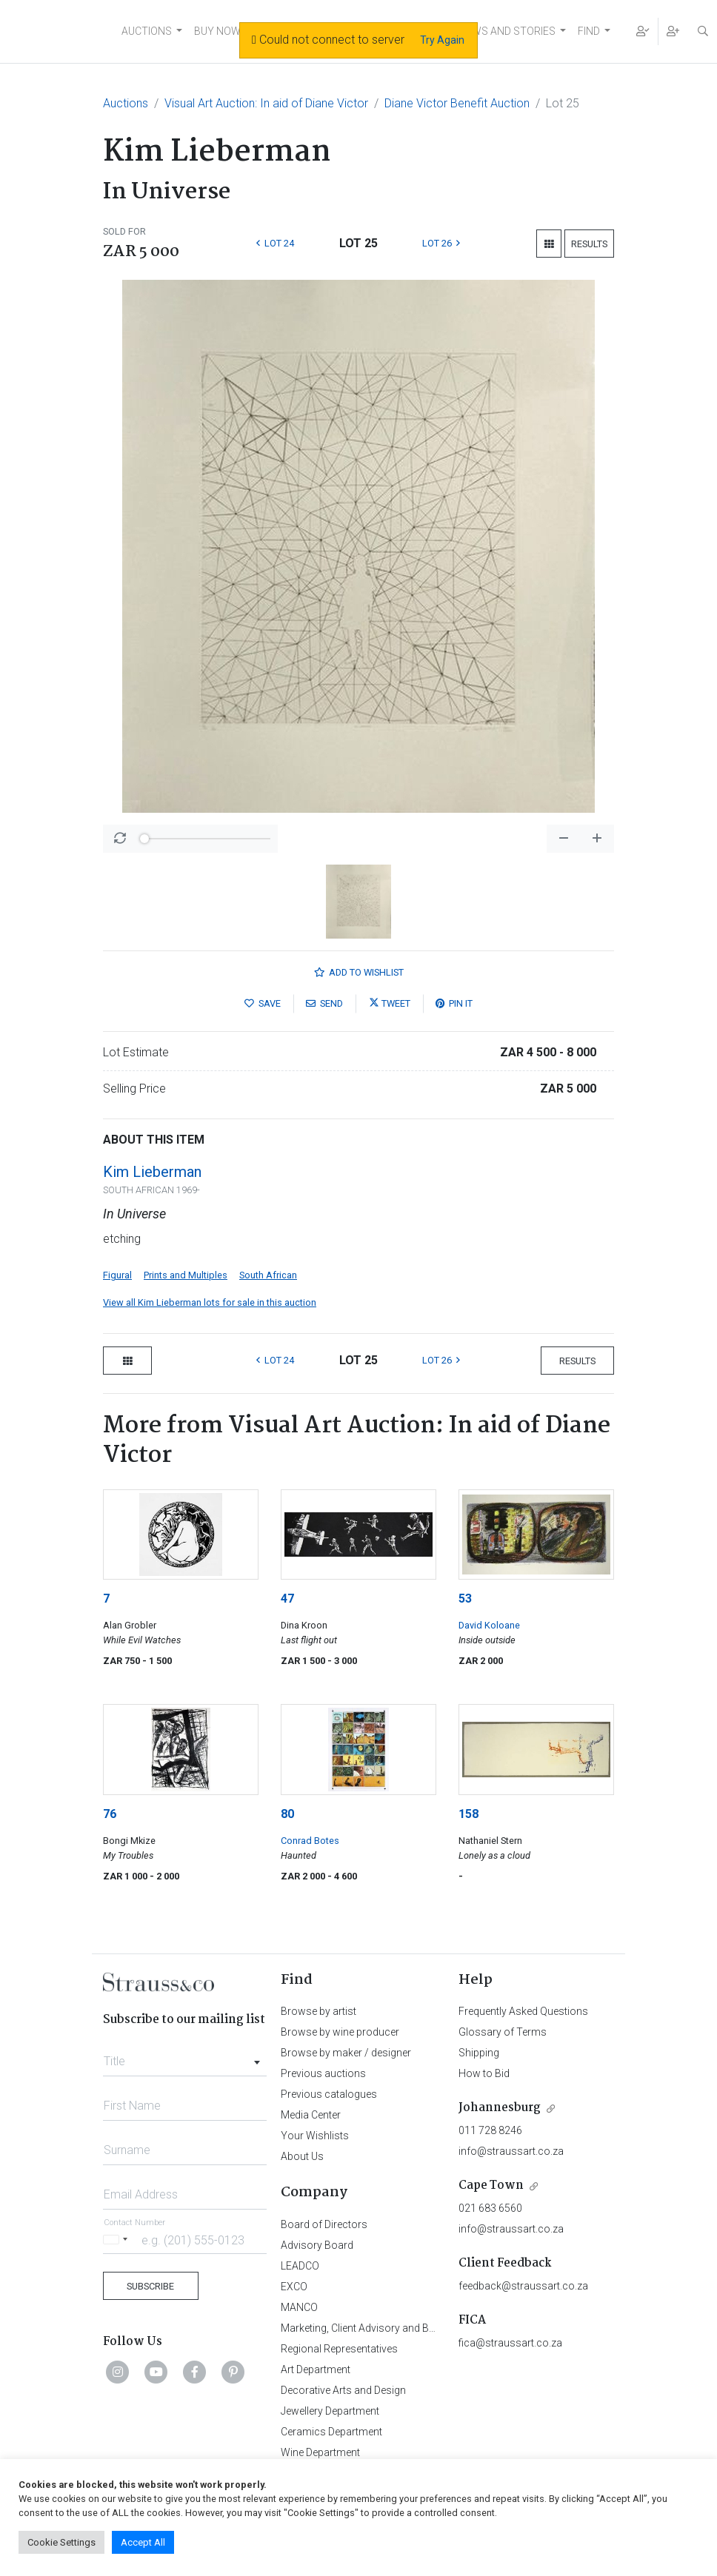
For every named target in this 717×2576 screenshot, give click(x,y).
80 (287, 1814)
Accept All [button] (143, 2542)
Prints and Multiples (185, 1275)
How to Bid (484, 2073)
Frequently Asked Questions (523, 2011)
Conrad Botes (310, 1840)
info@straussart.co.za (511, 2151)
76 (109, 1814)
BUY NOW (217, 31)
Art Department (315, 2369)
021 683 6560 (490, 2208)
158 (468, 1814)
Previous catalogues (329, 2094)
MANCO (299, 2307)
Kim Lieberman (152, 1172)
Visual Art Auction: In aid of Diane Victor (266, 103)
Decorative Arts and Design (343, 2390)
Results (589, 243)
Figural (117, 1275)
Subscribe (150, 2286)
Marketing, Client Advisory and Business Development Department (433, 2328)
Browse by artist (318, 2011)
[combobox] (185, 2057)
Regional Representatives (339, 2349)
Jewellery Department (330, 2411)
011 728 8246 (490, 2130)
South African (268, 1275)
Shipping (478, 2053)
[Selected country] (118, 2239)
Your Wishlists (315, 2135)
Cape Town (491, 2185)
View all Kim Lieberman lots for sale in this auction (209, 1302)
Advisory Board (317, 2245)
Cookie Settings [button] (61, 2542)
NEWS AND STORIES (507, 31)
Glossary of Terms (502, 2032)
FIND (589, 31)
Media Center (311, 2115)
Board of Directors (324, 2224)
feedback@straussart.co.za (523, 2286)
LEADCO (300, 2266)
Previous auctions (323, 2073)
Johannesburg (499, 2108)
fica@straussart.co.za (510, 2343)
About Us (302, 2156)
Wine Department (320, 2452)
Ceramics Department (331, 2432)
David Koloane (489, 1625)
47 (287, 1598)
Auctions (125, 103)
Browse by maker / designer (346, 2053)
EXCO (294, 2286)
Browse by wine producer (340, 2032)
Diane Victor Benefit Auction (457, 103)
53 (465, 1598)
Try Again (442, 40)
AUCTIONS (146, 31)
